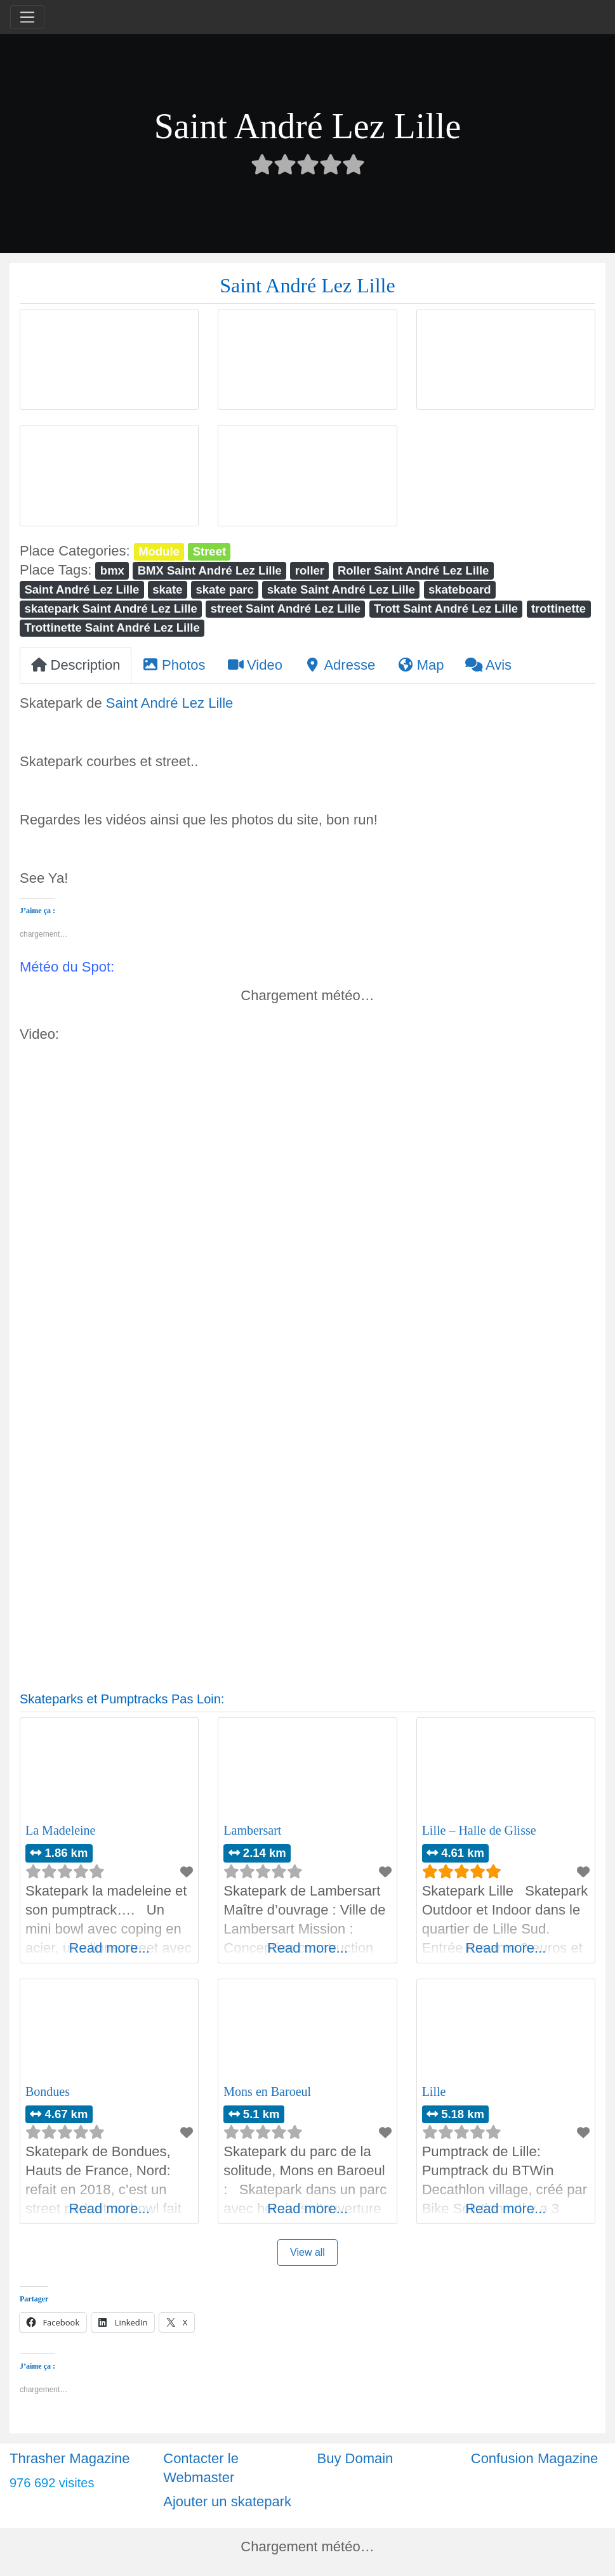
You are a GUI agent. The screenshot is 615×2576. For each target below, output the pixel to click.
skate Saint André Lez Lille (341, 589)
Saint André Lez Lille (81, 589)
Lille (434, 2091)
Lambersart (252, 1830)
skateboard (459, 589)
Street (209, 551)
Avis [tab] (488, 665)
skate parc (224, 589)
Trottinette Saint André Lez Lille (111, 627)
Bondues (47, 2091)
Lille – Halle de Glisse (479, 1830)
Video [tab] (254, 665)
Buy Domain (355, 2458)
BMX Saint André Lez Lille (210, 570)
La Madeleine (60, 1830)
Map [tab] (420, 665)
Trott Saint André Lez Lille (446, 608)
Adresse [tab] (339, 665)
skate (167, 589)
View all (307, 2252)
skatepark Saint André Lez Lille (110, 608)
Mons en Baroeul (267, 2091)
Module (159, 551)
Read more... (109, 1948)
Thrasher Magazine (70, 2458)
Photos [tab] (174, 665)
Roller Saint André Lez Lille (413, 570)
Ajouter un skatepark (227, 2501)
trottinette (558, 608)
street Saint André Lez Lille (285, 608)
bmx (112, 570)
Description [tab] (75, 665)
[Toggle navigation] (27, 17)
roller (309, 570)
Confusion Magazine (534, 2458)
